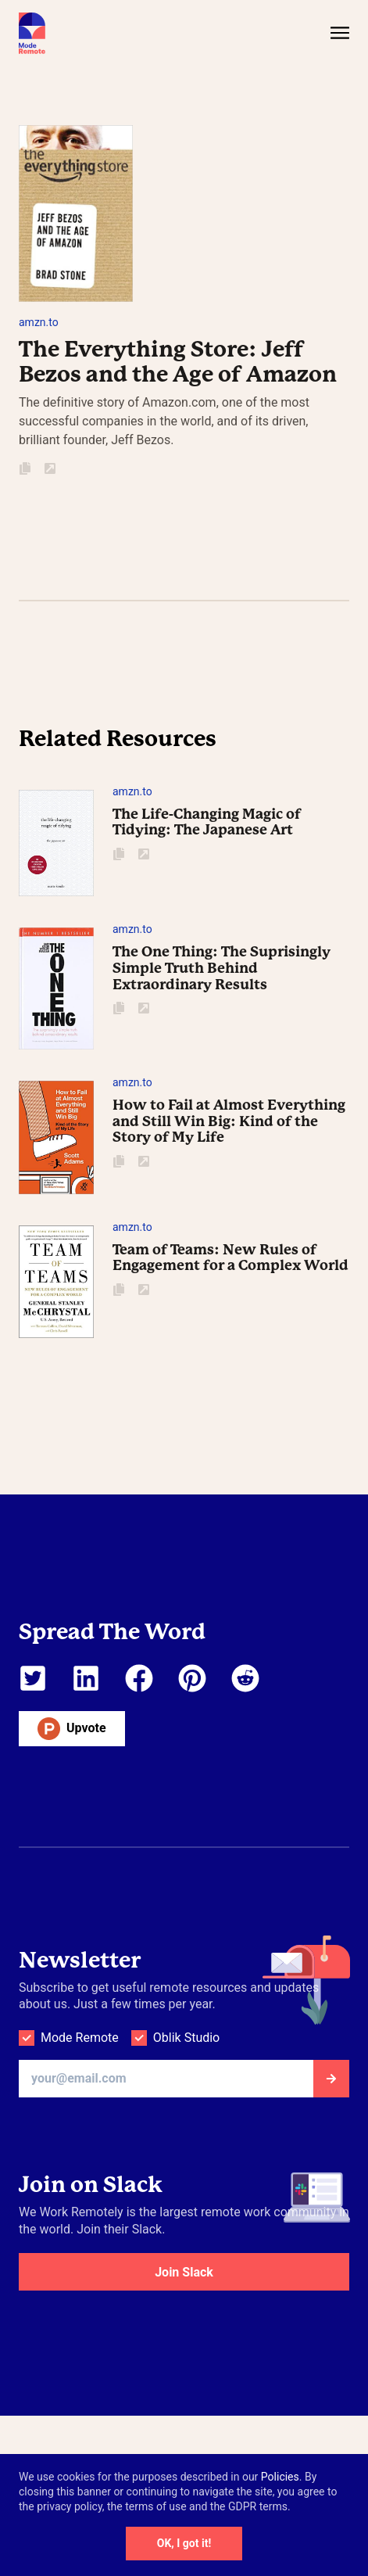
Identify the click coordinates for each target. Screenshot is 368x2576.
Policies (280, 2476)
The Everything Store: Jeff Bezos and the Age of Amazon (178, 361)
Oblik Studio (186, 2037)
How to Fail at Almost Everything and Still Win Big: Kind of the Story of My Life (229, 1120)
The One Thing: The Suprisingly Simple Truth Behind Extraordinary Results (221, 967)
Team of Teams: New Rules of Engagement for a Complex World (230, 1257)
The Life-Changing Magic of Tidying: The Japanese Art (207, 821)
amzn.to (39, 322)
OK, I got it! (184, 2543)
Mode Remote (80, 2037)
